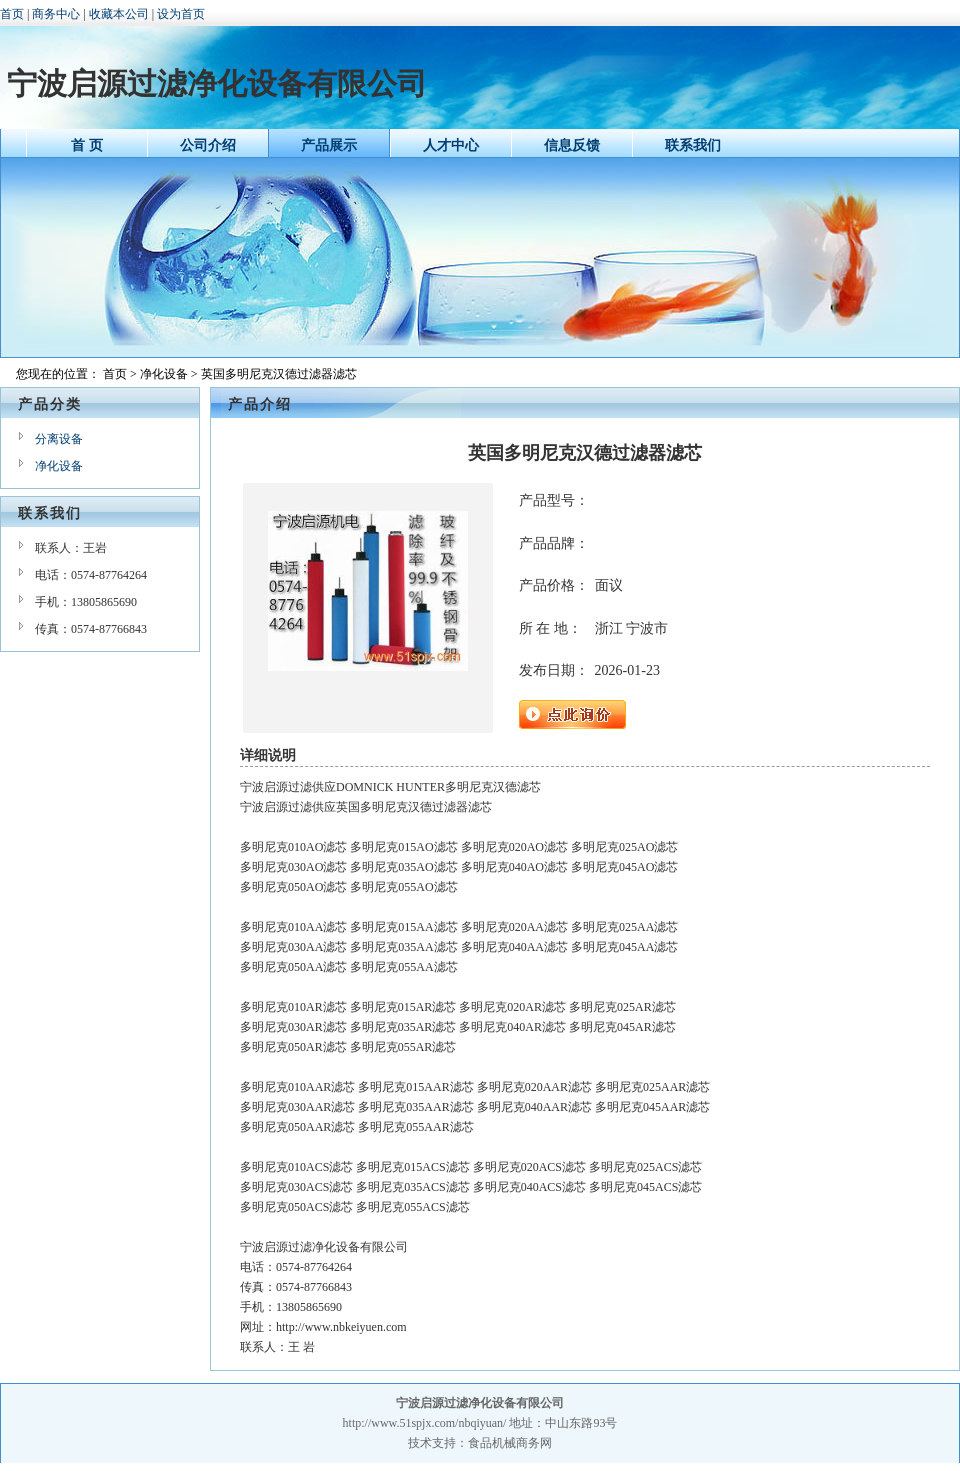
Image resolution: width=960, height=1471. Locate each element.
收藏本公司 (119, 14)
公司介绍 (208, 145)
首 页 (87, 145)
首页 (12, 14)
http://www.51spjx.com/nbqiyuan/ (425, 1423)
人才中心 (451, 145)
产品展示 (329, 145)
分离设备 (59, 439)
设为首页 (181, 14)
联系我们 (693, 145)
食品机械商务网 (510, 1443)
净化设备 (164, 374)
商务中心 (56, 14)
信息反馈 (572, 145)
